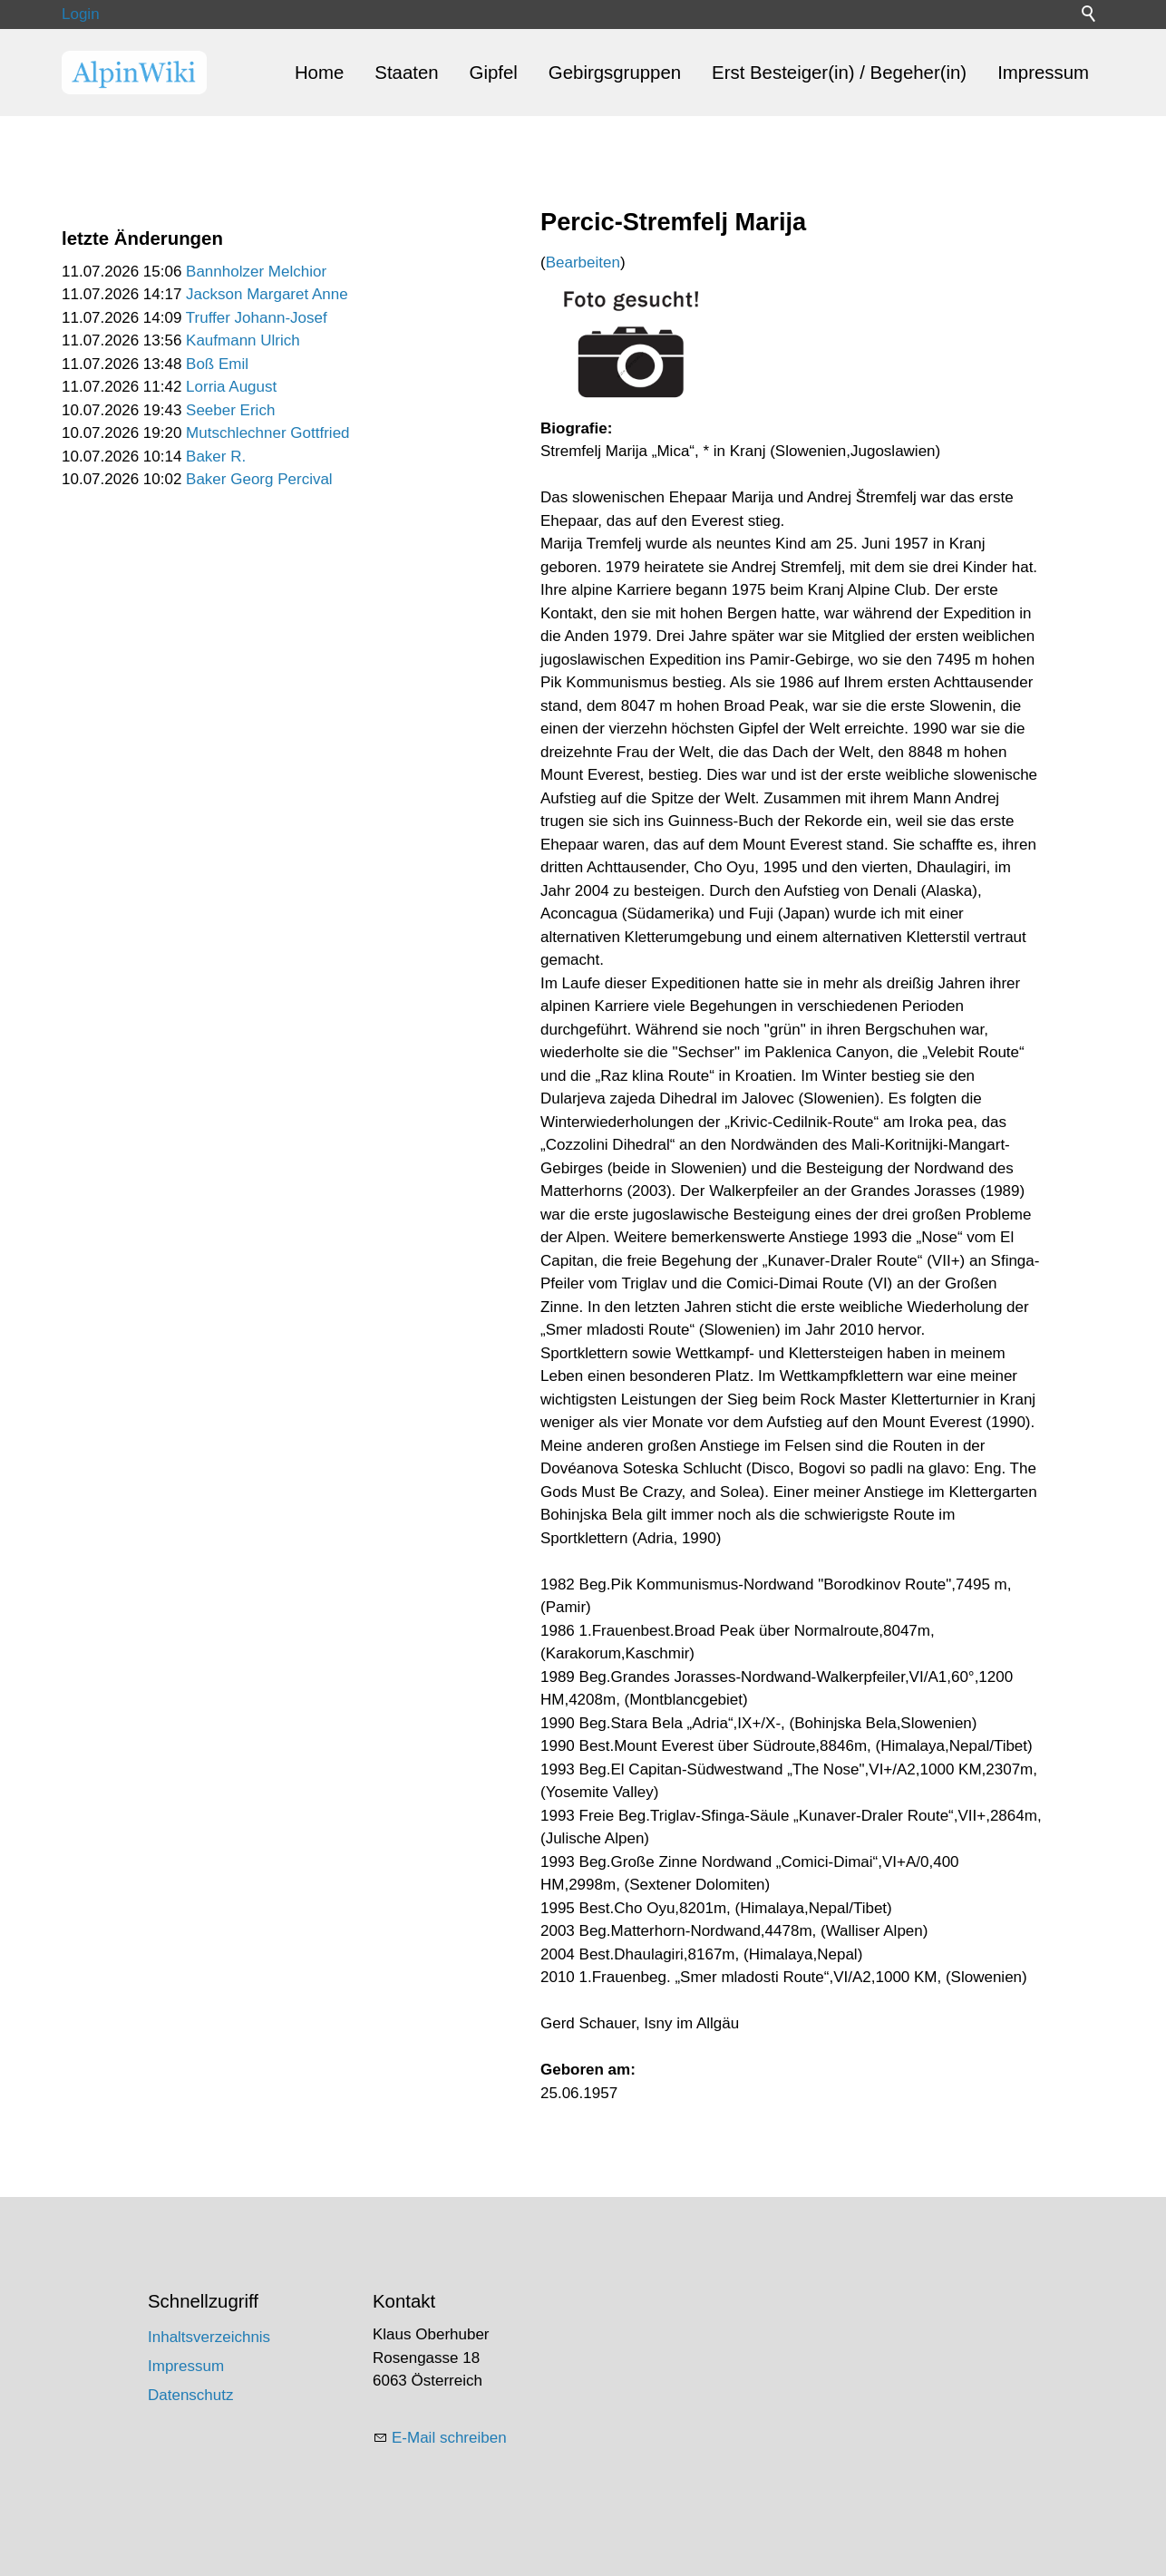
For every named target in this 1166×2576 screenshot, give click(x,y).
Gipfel (494, 73)
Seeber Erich (230, 410)
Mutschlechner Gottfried (267, 433)
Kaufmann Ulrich (243, 340)
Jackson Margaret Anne (267, 294)
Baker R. (216, 456)
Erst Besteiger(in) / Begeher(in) (839, 73)
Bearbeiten (583, 262)
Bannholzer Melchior (256, 271)
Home (319, 73)
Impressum (1043, 73)
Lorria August (231, 386)
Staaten (406, 73)
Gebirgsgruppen (615, 73)
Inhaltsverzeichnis (209, 2337)
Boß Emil (217, 364)
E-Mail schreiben (449, 2437)
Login (81, 14)
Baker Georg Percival (259, 479)
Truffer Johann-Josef (256, 317)
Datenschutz (191, 2395)
